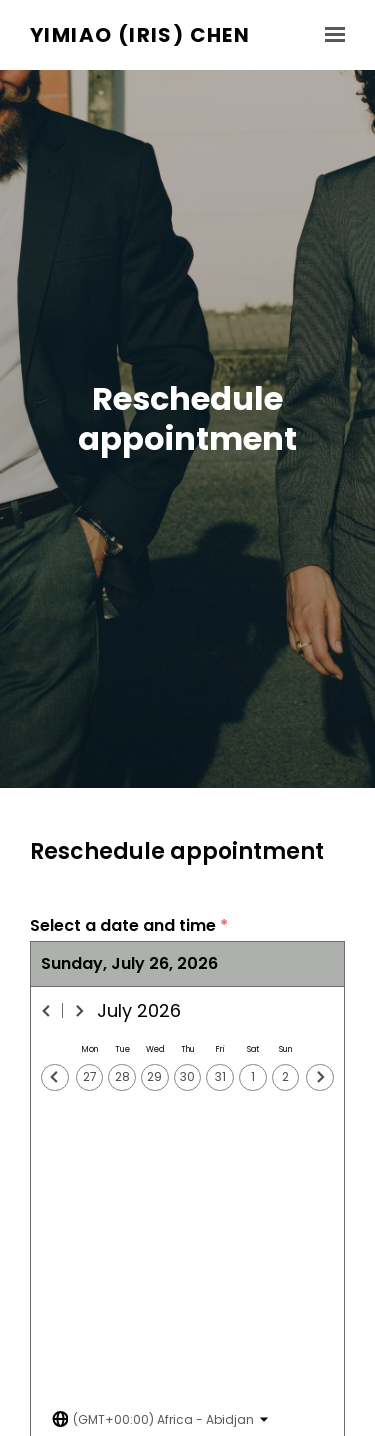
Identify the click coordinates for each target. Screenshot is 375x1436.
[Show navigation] (330, 35)
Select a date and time (129, 926)
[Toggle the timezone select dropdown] (160, 1420)
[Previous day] (55, 1078)
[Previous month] (47, 1011)
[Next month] (79, 1011)
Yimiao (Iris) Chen (140, 35)
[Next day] (320, 1078)
